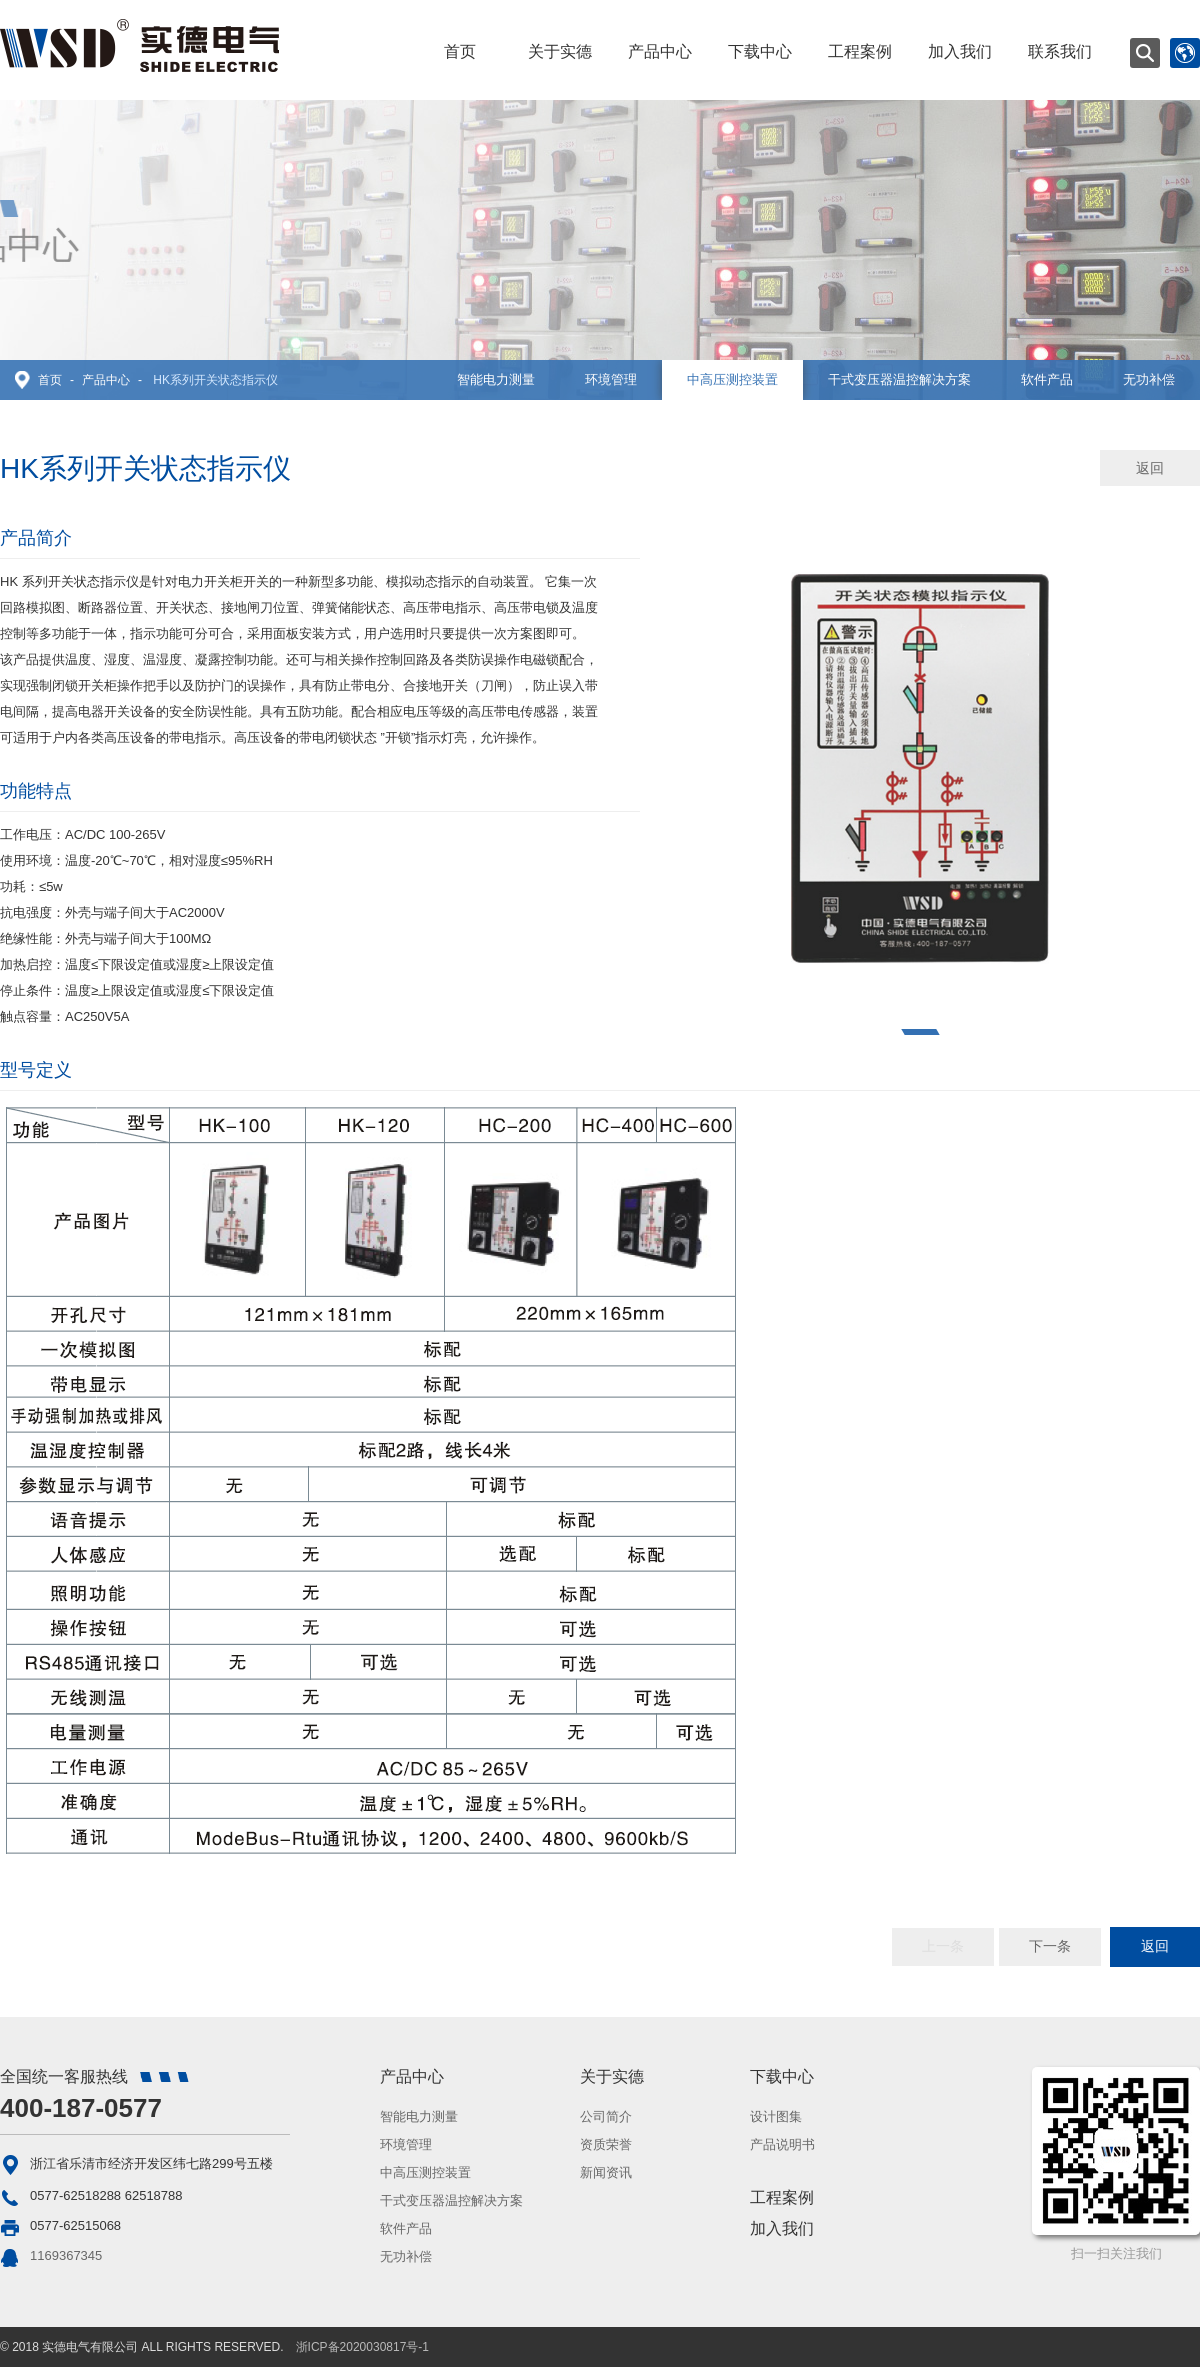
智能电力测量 (496, 379)
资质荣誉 (606, 2144)
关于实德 (560, 51)
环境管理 (611, 379)
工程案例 (860, 51)
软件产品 (1047, 379)
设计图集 (776, 2116)
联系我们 (1060, 51)
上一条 (943, 1946)
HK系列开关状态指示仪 (215, 380)
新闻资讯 (606, 2172)
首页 (460, 51)
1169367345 (66, 2255)
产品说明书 (782, 2144)
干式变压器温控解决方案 (899, 379)
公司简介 (606, 2116)
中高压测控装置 (732, 379)
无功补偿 (1149, 379)
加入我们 (960, 51)
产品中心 (660, 51)
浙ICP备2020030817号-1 (362, 2347)
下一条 (1050, 1946)
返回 (1150, 468)
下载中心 (760, 51)
